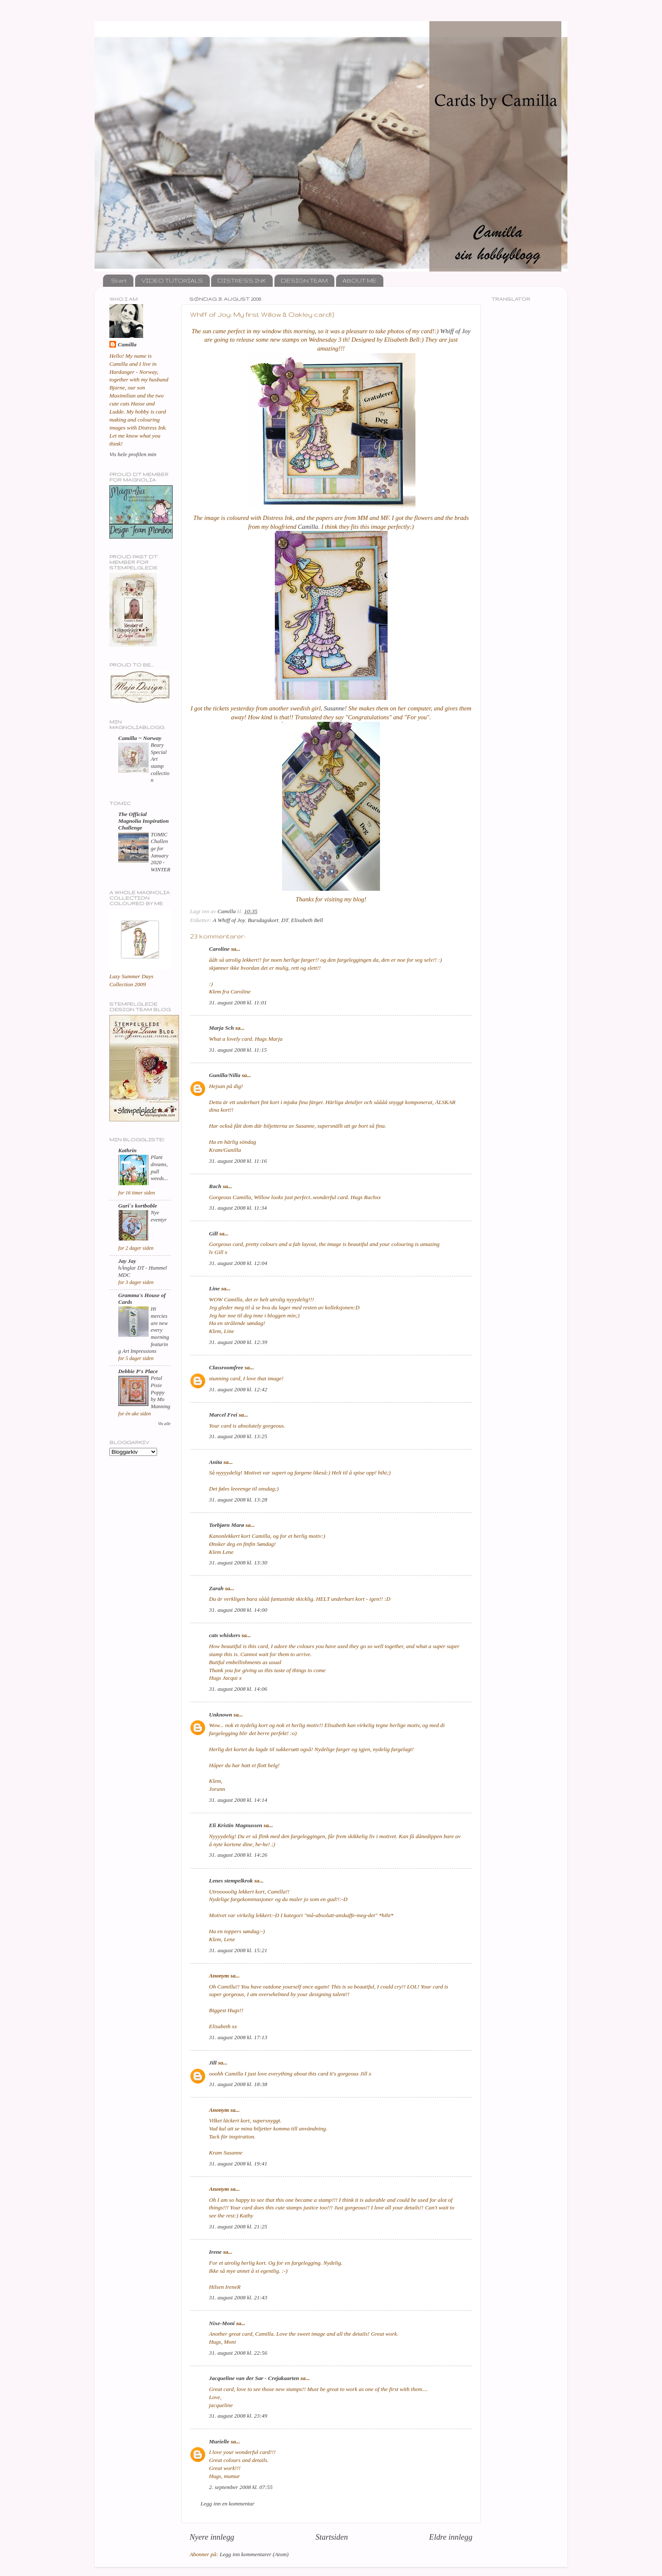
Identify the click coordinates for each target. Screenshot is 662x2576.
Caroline (219, 949)
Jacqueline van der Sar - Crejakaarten (254, 2378)
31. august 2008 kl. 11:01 (238, 1002)
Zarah (216, 1588)
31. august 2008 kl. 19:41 (238, 2163)
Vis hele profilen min (132, 454)
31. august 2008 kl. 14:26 (238, 1855)
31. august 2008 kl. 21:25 (238, 2226)
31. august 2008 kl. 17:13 (238, 2037)
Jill (213, 2062)
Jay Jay (127, 1261)
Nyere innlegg (212, 2536)
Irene (215, 2252)
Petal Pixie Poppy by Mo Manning (160, 1392)
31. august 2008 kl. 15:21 (238, 1950)
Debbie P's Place (138, 1371)
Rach (215, 1186)
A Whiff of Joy (229, 920)
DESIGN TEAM (304, 280)
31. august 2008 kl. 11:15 (238, 1050)
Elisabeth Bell (307, 920)
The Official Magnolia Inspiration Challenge (143, 821)
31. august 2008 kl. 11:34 (238, 1208)
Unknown (220, 1714)
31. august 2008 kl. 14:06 (238, 1689)
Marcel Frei (223, 1415)
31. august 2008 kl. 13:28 (238, 1499)
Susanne (334, 708)
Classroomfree (226, 1367)
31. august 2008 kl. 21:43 (238, 2297)
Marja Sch (221, 1028)
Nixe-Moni (222, 2323)
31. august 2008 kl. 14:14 (238, 1800)
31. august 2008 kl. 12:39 (238, 1342)
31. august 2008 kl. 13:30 (238, 1562)
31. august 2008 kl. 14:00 (238, 1610)
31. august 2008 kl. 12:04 (238, 1263)
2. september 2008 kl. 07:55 (241, 2487)
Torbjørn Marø (226, 1525)
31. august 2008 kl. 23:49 (238, 2416)
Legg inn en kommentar (228, 2503)
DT (284, 920)
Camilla (308, 526)
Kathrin (127, 1150)
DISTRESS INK (241, 280)
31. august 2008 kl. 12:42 (238, 1389)
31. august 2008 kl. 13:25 (238, 1436)
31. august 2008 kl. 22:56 (238, 2353)
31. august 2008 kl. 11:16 (238, 1161)
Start (119, 280)
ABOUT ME (359, 280)
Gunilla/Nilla (224, 1075)
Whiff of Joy (455, 331)
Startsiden (331, 2536)
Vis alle (164, 1423)
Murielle (219, 2441)
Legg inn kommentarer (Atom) (254, 2554)
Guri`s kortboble (137, 1205)
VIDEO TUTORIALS (172, 280)
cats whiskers (224, 1635)
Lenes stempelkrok (231, 1880)
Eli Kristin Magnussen (235, 1825)
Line (214, 1288)
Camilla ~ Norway (139, 738)
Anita (215, 1462)
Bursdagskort (263, 920)
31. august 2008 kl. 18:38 (238, 2084)
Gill (213, 1233)
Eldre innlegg (450, 2536)
